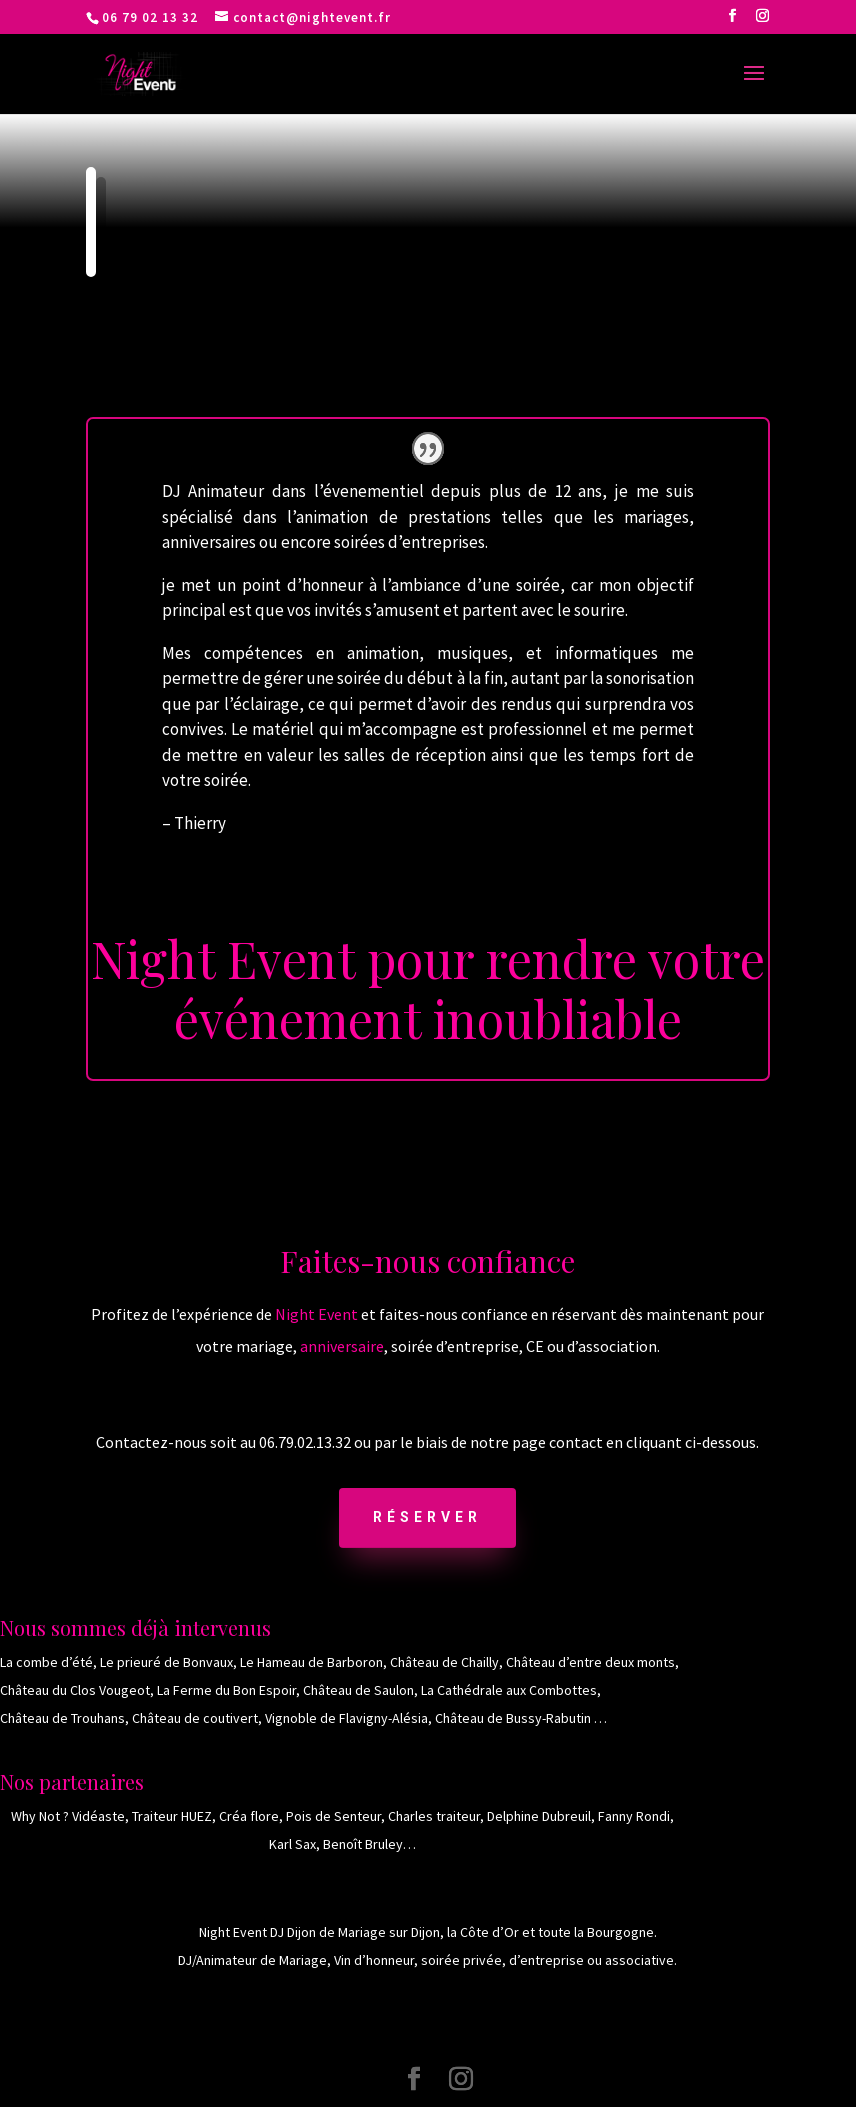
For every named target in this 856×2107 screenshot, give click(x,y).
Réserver (427, 1517)
